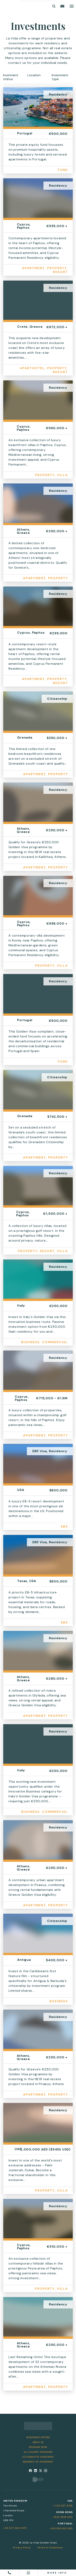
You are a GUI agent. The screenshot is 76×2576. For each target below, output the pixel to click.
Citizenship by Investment (38, 2457)
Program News (38, 2447)
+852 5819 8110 (63, 2517)
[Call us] (9, 2572)
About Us (38, 2442)
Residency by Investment (38, 2462)
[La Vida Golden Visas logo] (17, 6)
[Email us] (62, 6)
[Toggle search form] (53, 6)
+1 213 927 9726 (63, 2505)
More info (57, 2572)
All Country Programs (38, 2452)
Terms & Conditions (50, 2547)
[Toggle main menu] (72, 6)
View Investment (38, 132)
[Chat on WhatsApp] (28, 2572)
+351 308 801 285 (61, 2528)
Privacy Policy (22, 2547)
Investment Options (38, 2437)
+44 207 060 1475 (15, 2528)
